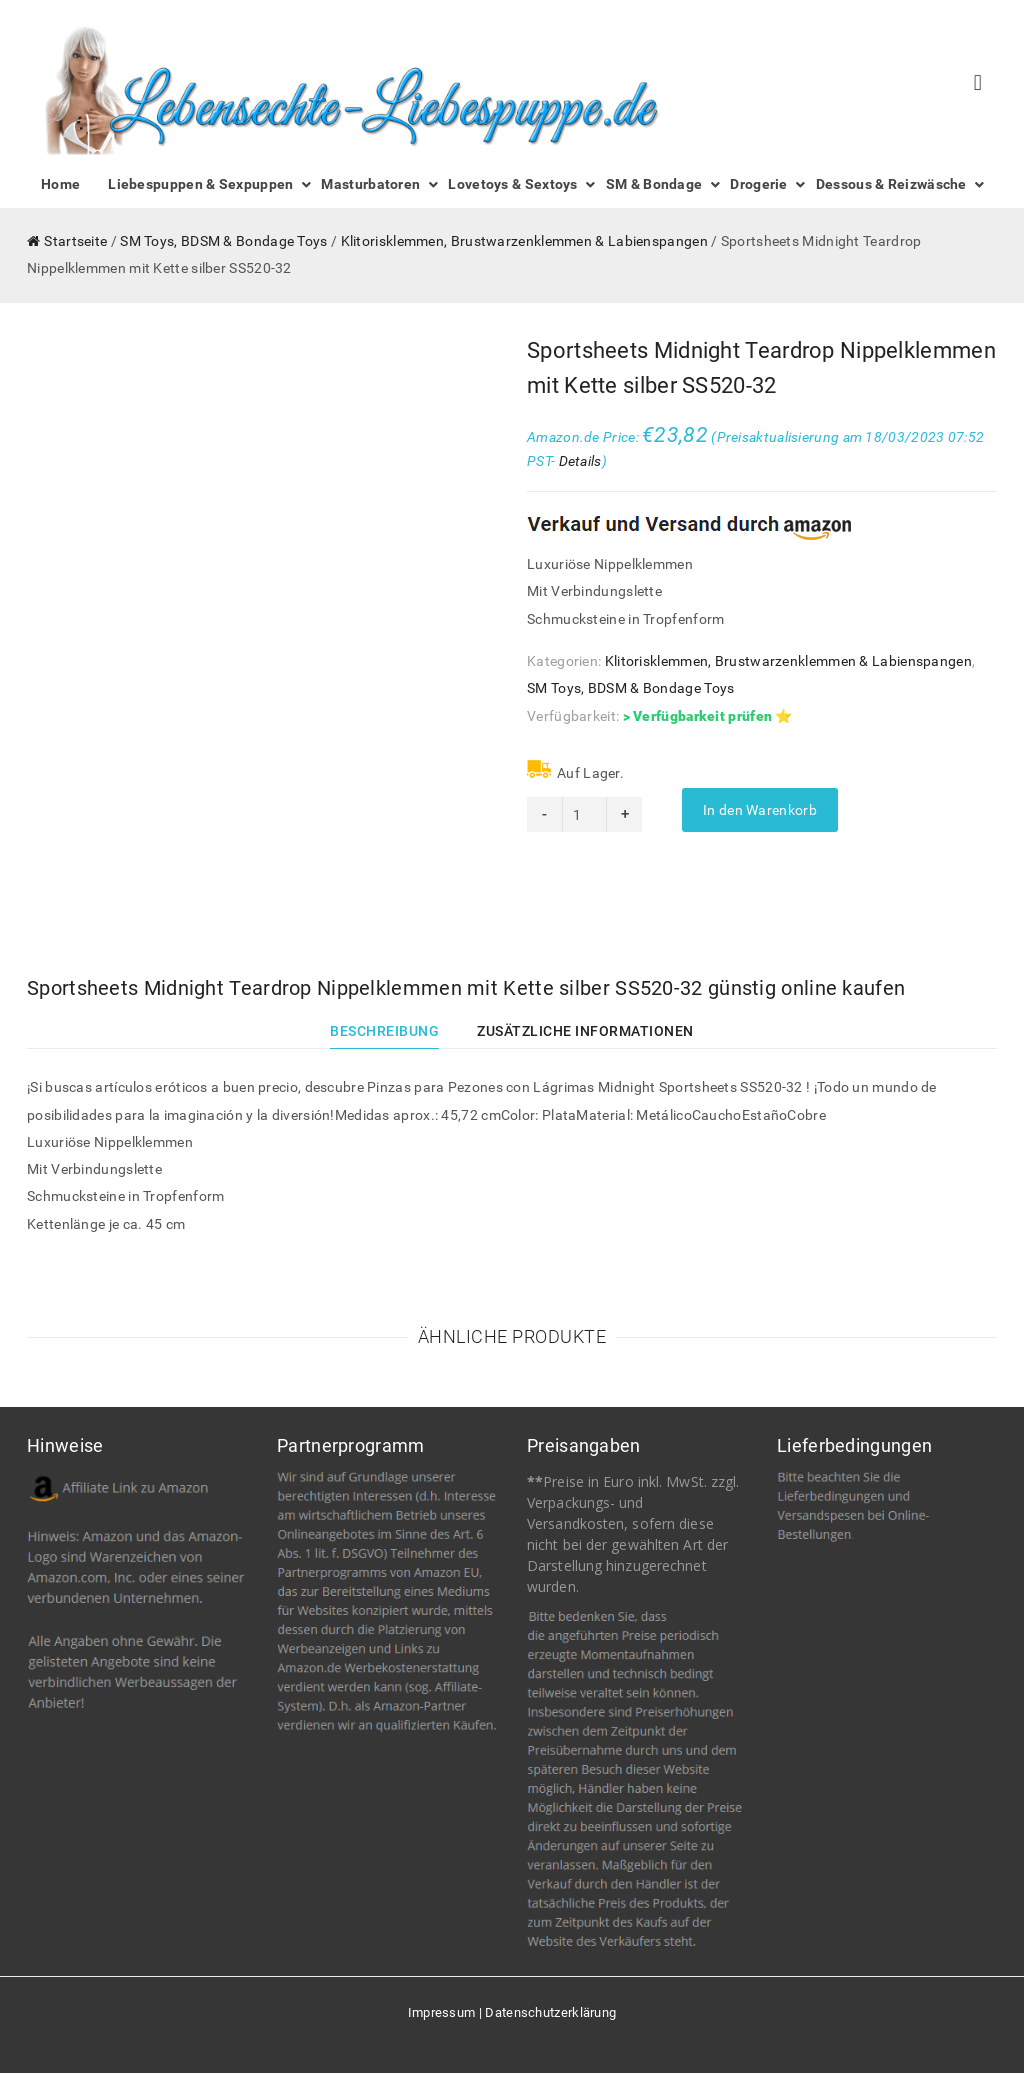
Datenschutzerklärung (550, 2012)
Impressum (442, 2012)
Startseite (75, 241)
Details (580, 461)
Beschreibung (384, 1031)
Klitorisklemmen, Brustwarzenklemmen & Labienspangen (524, 241)
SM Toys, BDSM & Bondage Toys (223, 241)
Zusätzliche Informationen (585, 1031)
